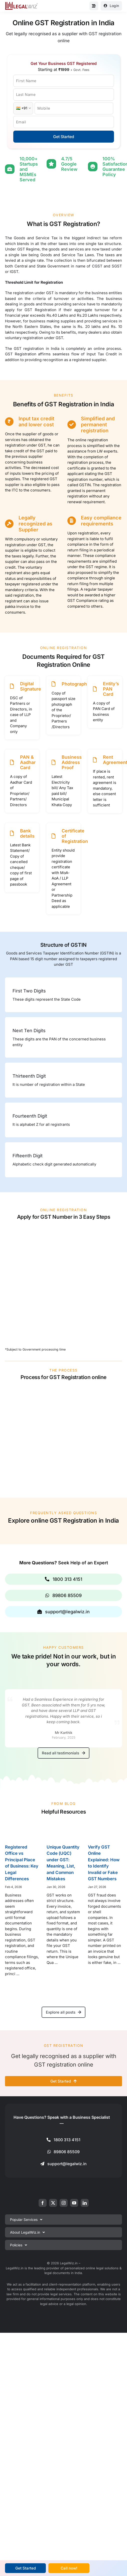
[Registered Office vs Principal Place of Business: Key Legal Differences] (22, 1831)
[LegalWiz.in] (21, 3)
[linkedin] (85, 2203)
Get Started (63, 136)
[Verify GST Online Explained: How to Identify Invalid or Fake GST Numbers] (105, 1831)
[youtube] (74, 2203)
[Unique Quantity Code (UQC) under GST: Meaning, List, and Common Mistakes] (64, 1831)
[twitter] (53, 2203)
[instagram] (64, 2203)
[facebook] (43, 2203)
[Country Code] (23, 108)
